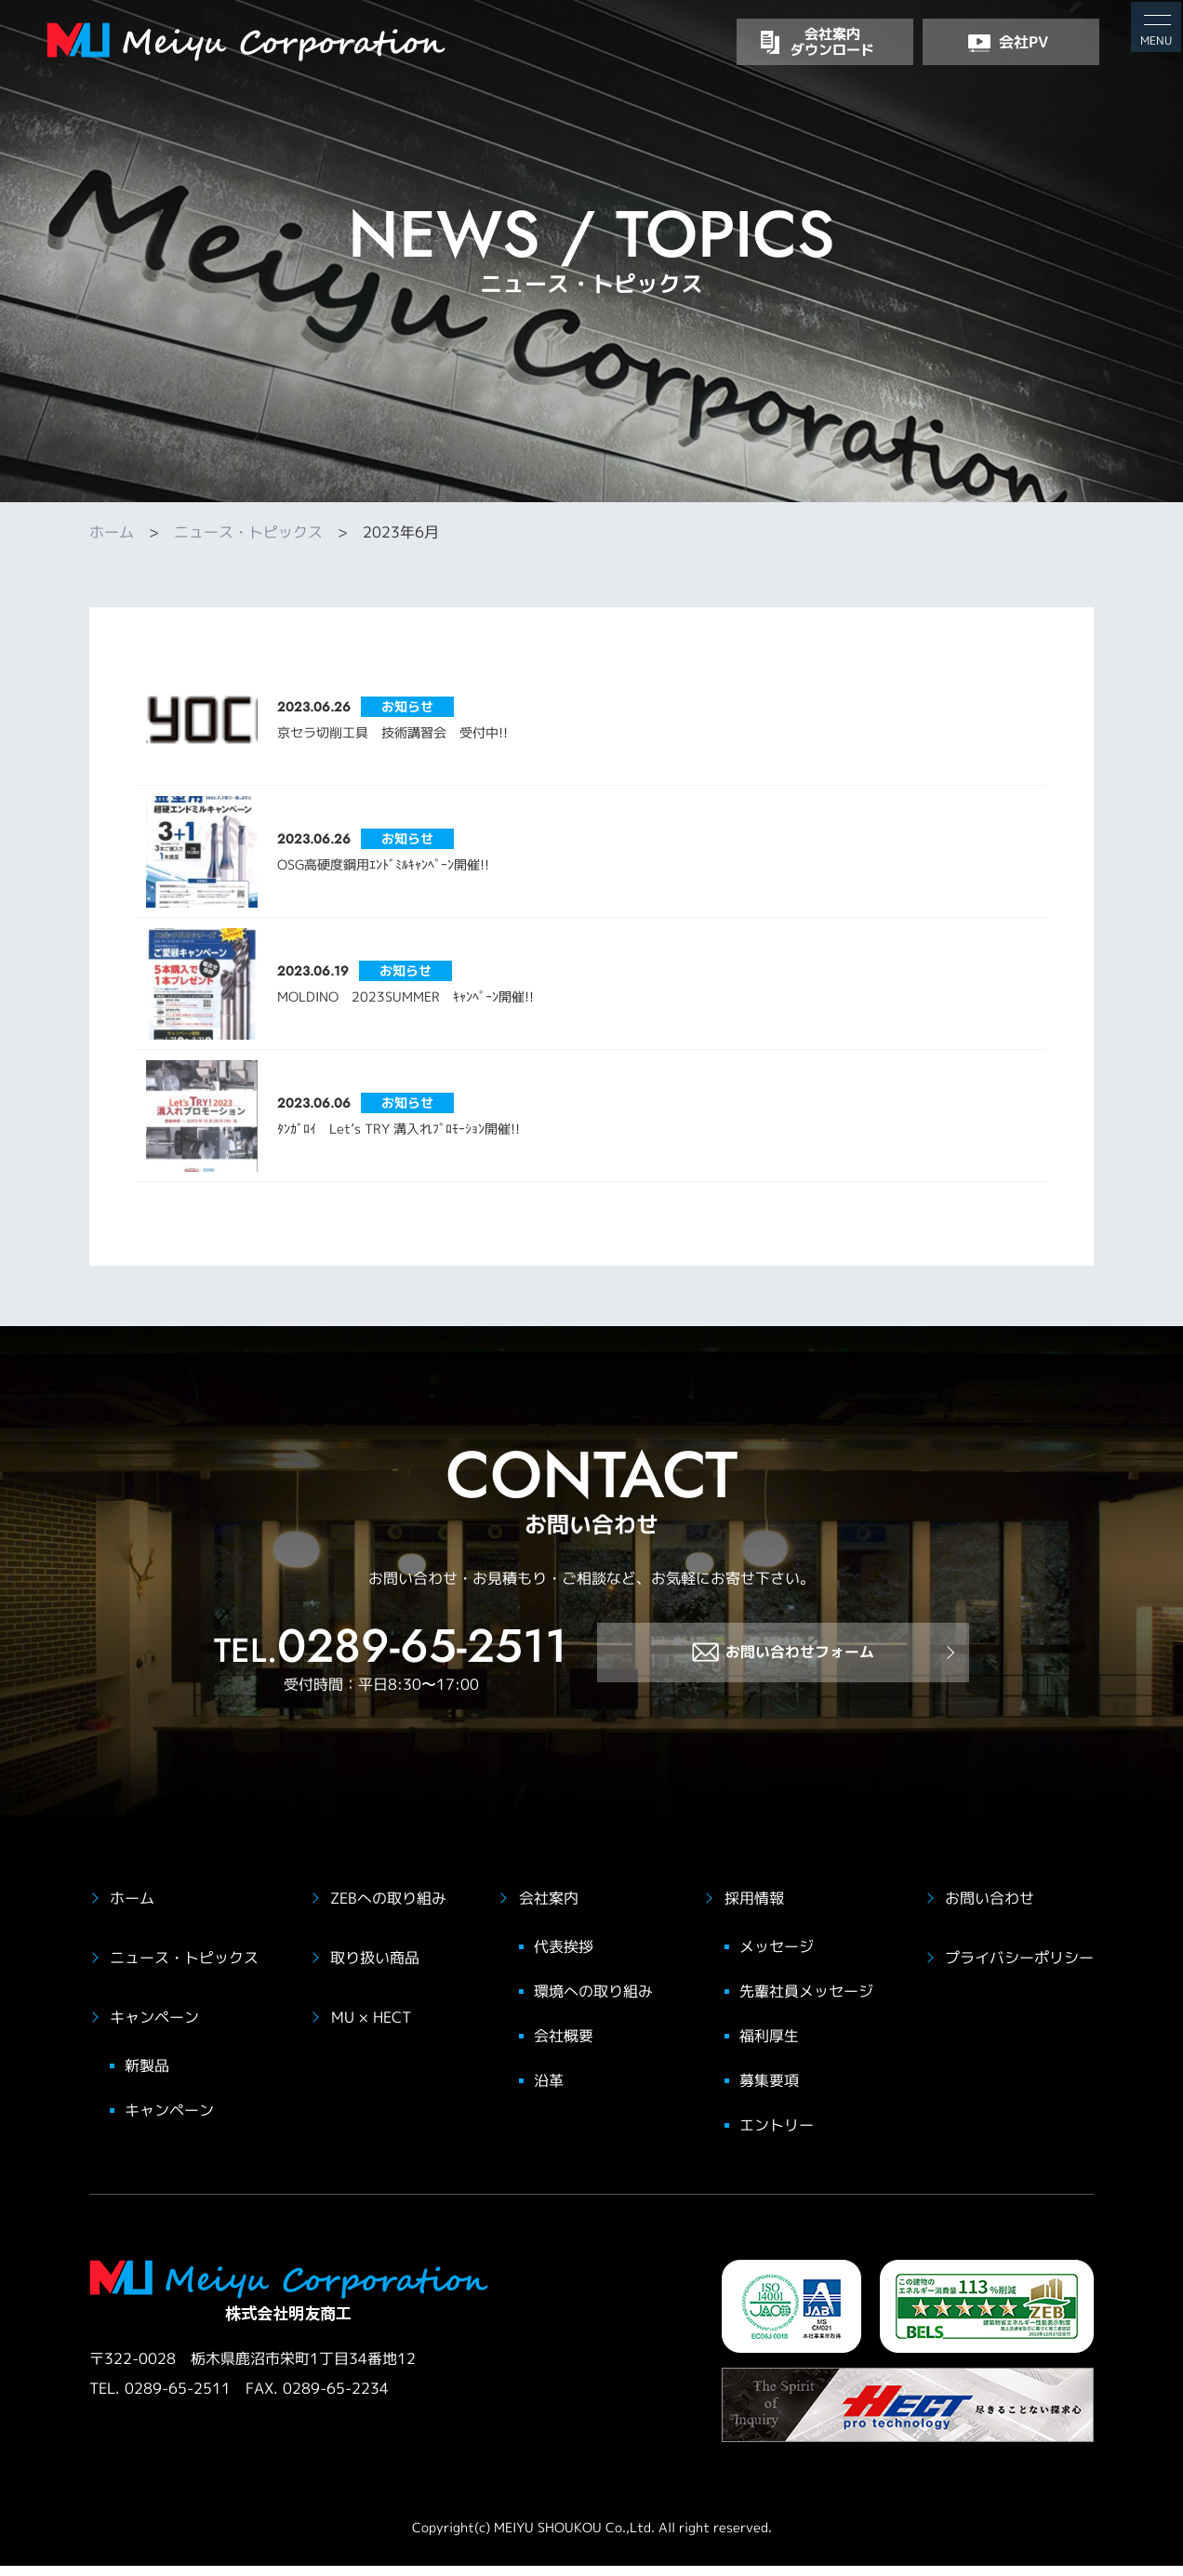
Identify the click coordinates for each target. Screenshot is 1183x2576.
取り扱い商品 (374, 1969)
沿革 (549, 2091)
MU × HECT (371, 2028)
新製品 (147, 2076)
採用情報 (754, 1909)
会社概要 (563, 2047)
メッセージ (776, 1957)
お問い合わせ (989, 1909)
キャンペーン (154, 2028)
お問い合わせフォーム (783, 1670)
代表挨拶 (563, 1957)
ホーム (111, 532)
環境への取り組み (593, 2002)
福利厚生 (769, 2047)
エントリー (776, 2136)
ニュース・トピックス (248, 532)
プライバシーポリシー (1019, 1969)
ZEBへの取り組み (388, 1909)
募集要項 (769, 2091)
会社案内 (548, 1909)
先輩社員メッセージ (806, 2002)
